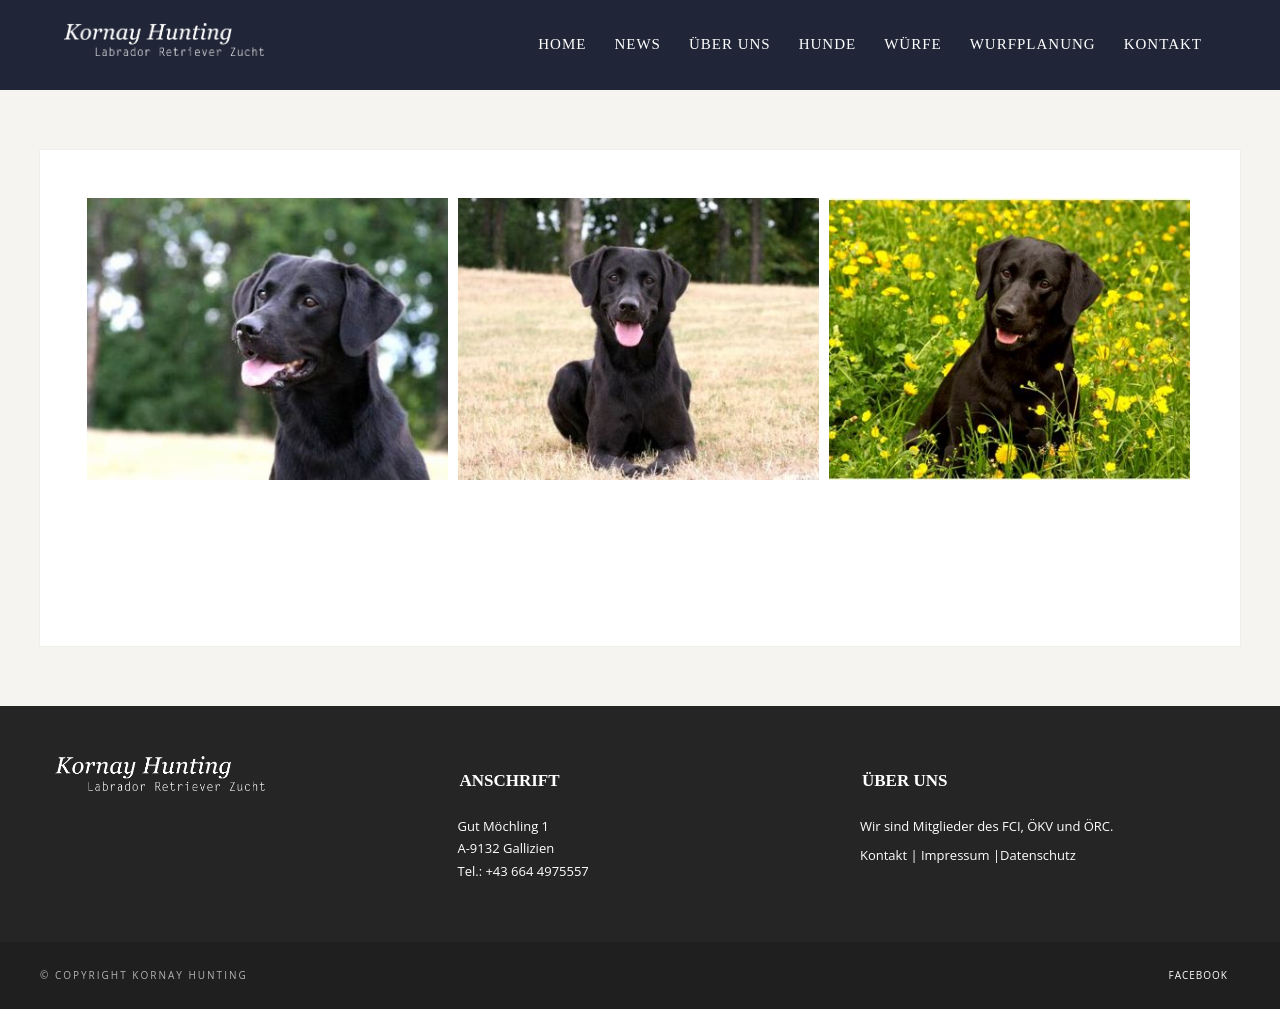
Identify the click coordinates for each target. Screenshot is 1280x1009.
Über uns (730, 44)
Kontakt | (890, 855)
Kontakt (1163, 44)
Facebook (1198, 975)
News (637, 44)
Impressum (955, 855)
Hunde (828, 44)
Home (562, 44)
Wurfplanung (1033, 44)
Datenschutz (1038, 855)
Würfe (913, 44)
